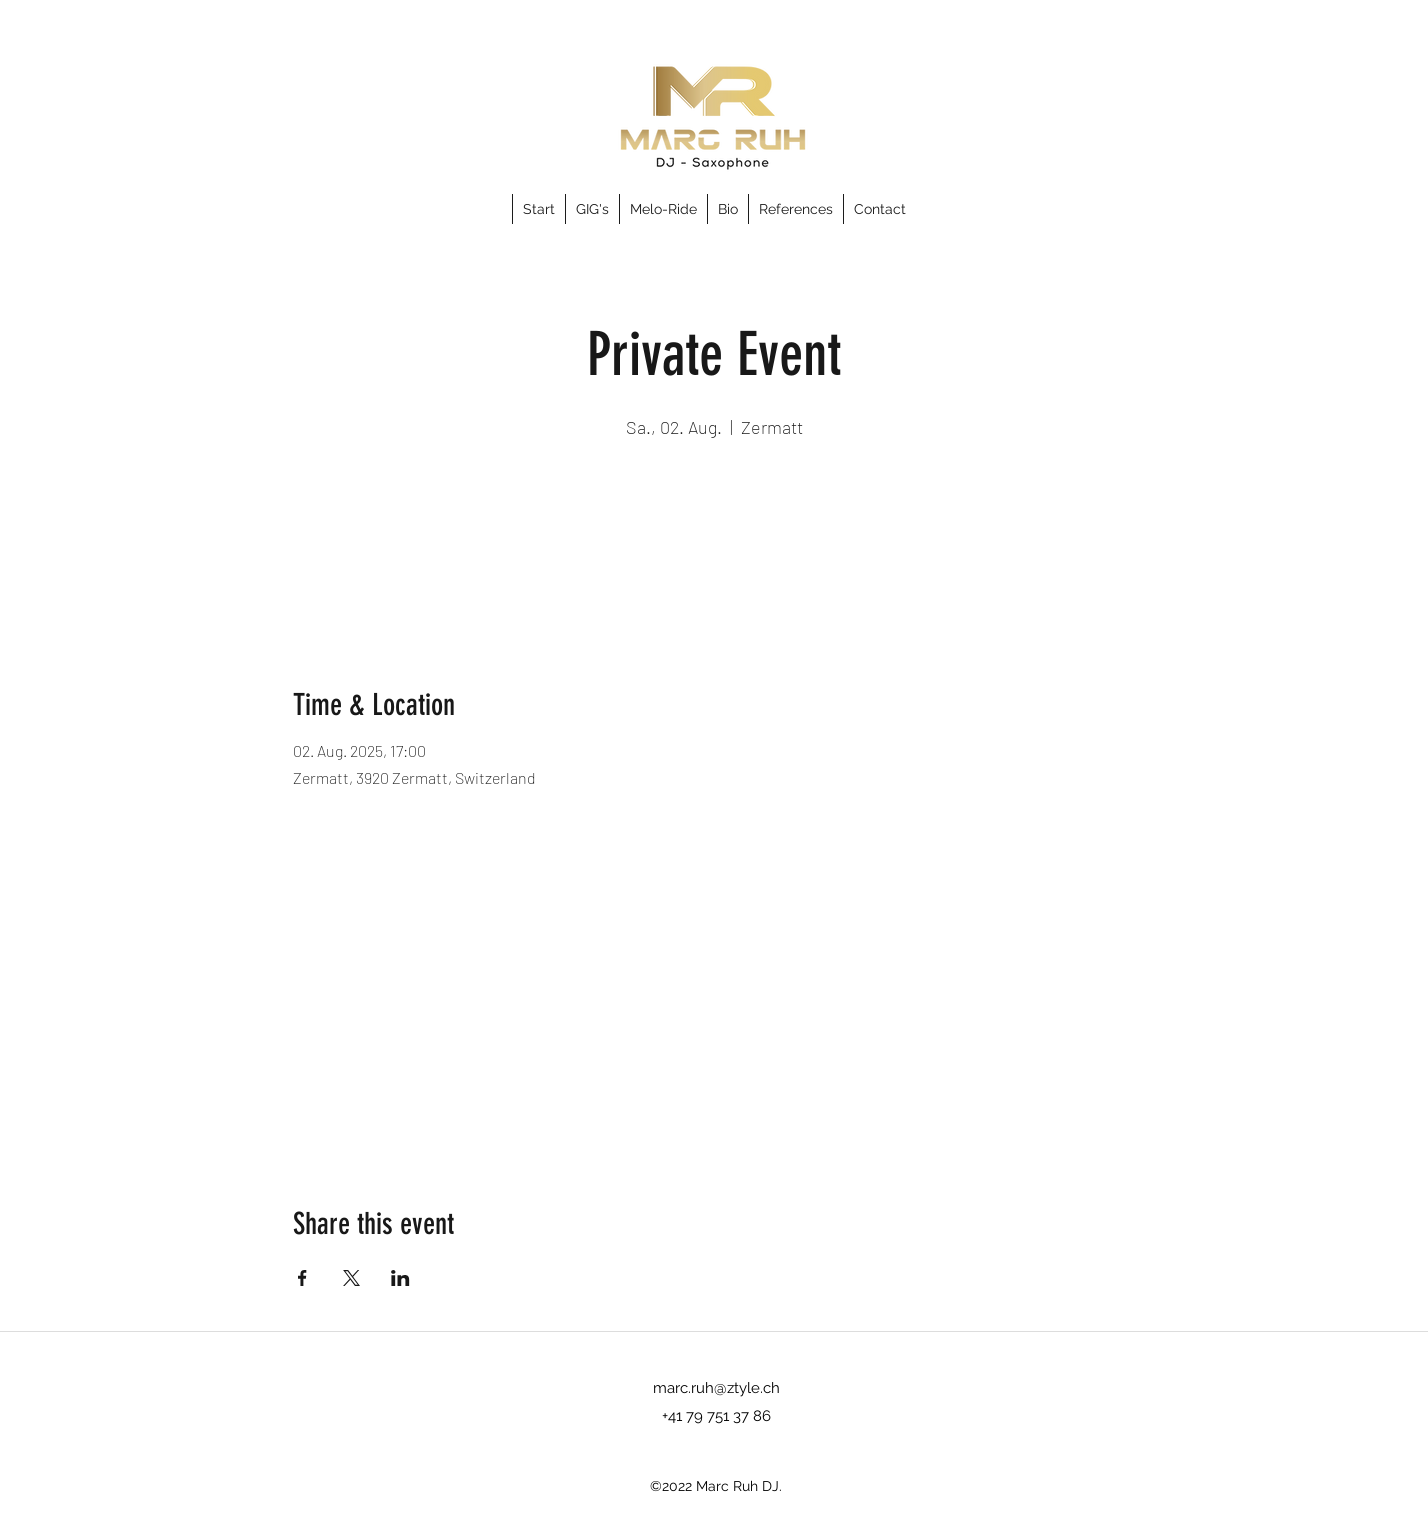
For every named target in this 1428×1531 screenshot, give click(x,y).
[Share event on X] (351, 1278)
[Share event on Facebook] (302, 1278)
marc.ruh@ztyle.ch (716, 1388)
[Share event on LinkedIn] (400, 1278)
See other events (714, 538)
